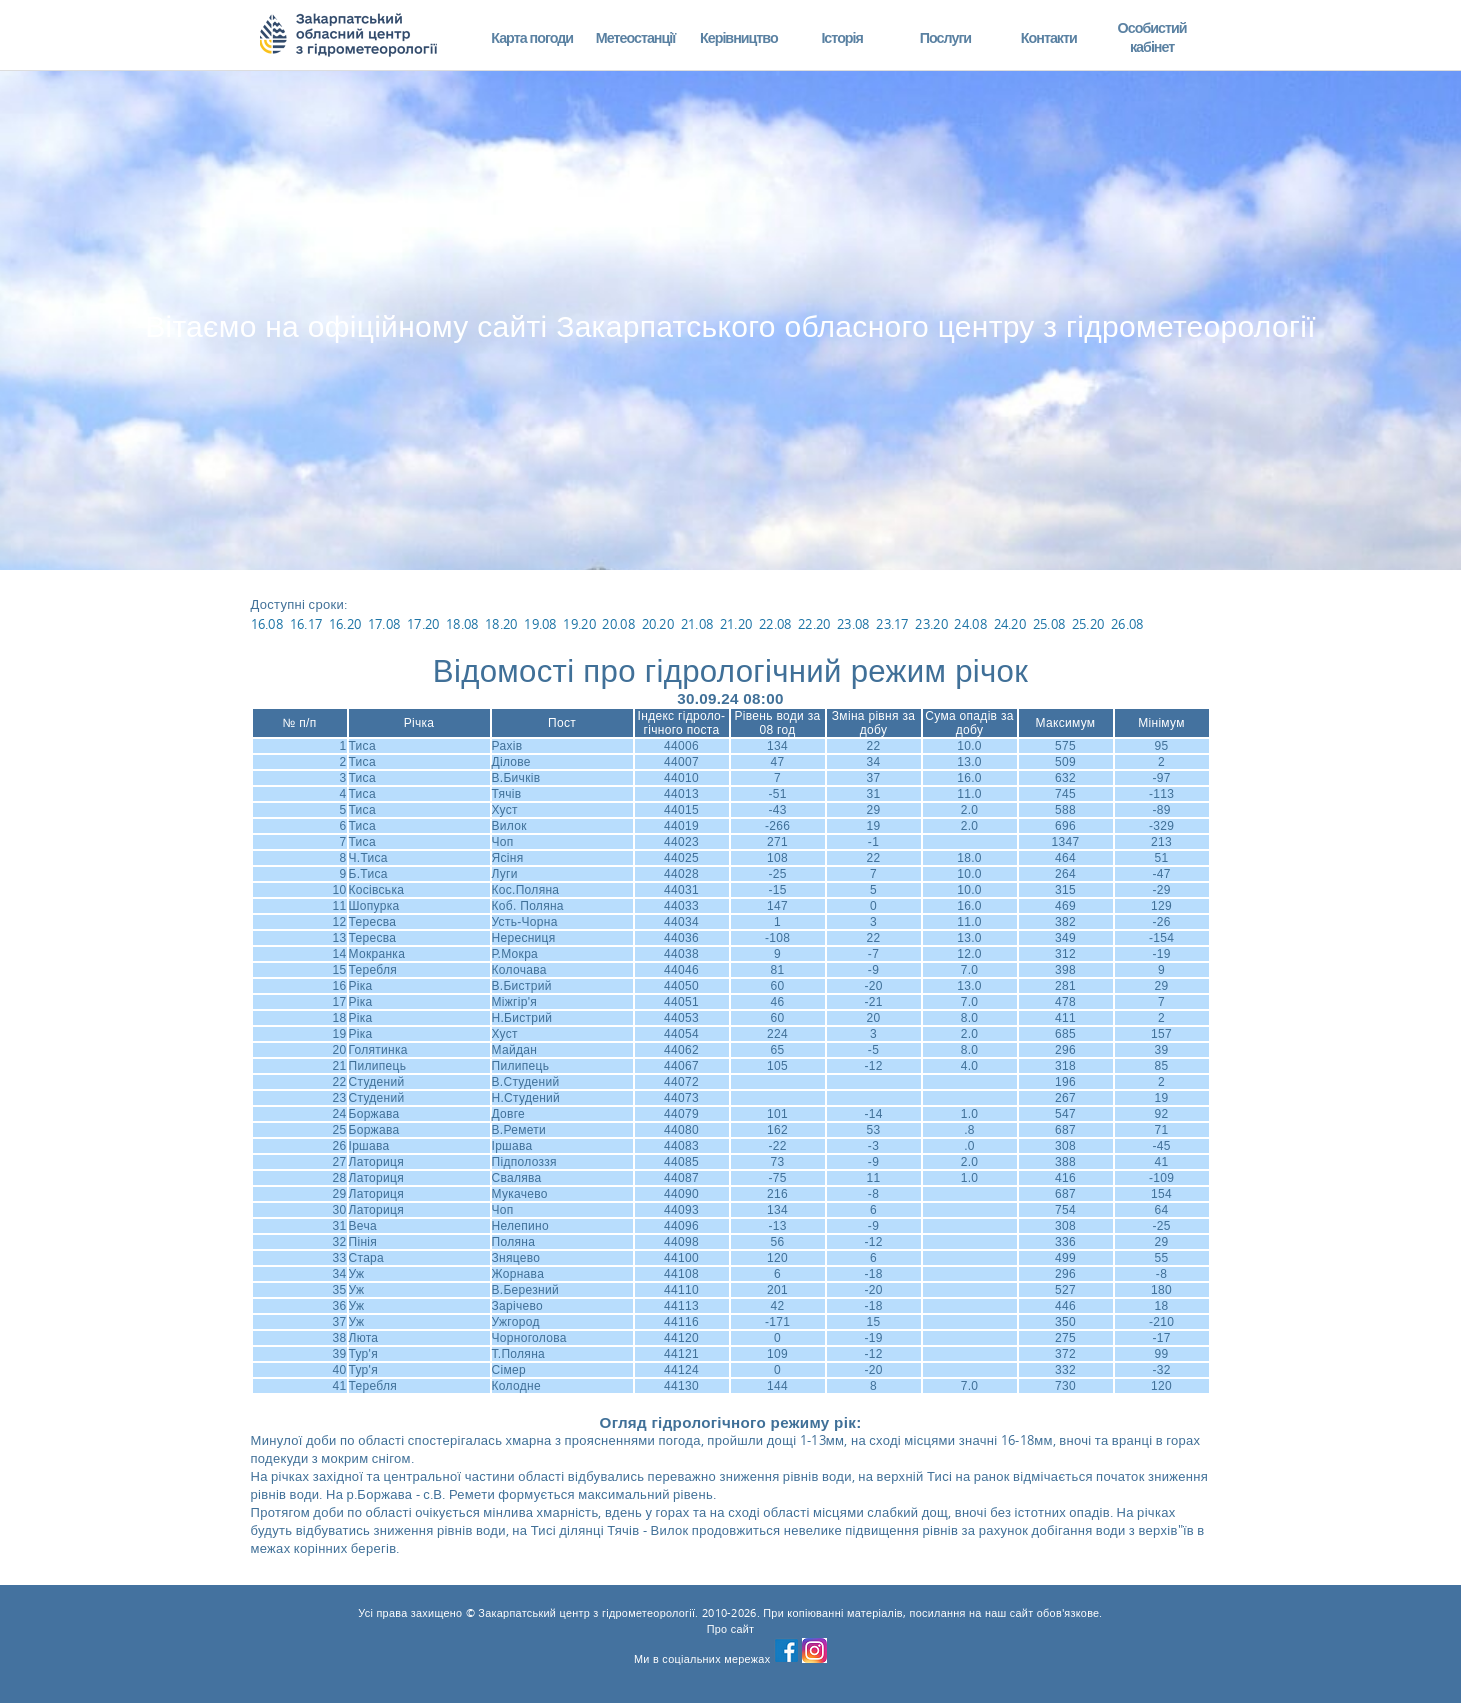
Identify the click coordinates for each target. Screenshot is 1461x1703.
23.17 (892, 624)
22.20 (814, 624)
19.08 (540, 624)
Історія (842, 37)
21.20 (736, 624)
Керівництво (739, 37)
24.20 (1010, 624)
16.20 (345, 624)
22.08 (775, 624)
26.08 (1127, 624)
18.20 (501, 624)
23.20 (931, 624)
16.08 (267, 624)
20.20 (658, 624)
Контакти (1049, 37)
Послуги (945, 37)
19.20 (579, 624)
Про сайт (731, 1629)
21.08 (697, 624)
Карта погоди (532, 37)
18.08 (462, 624)
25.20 (1088, 624)
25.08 (1049, 624)
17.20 (423, 624)
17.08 (384, 624)
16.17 (306, 624)
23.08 (853, 624)
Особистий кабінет (1152, 37)
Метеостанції (636, 37)
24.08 (970, 624)
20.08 (618, 624)
